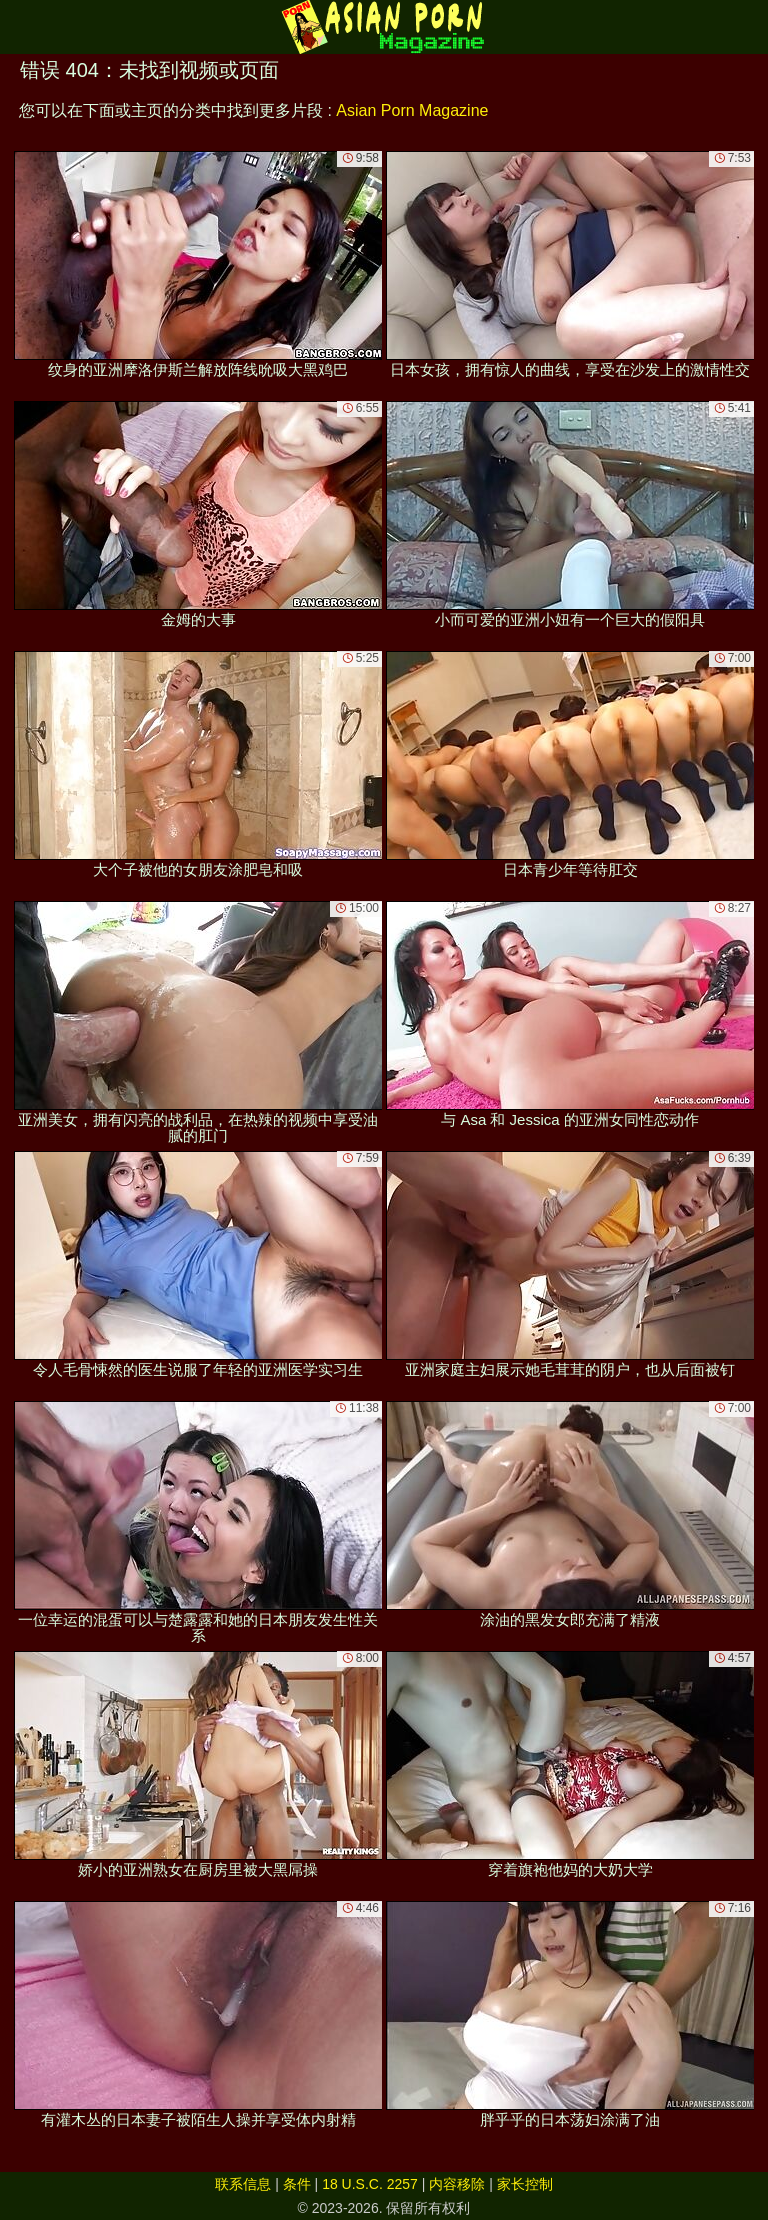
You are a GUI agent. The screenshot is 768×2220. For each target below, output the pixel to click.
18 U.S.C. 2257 (370, 2184)
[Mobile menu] (18, 27)
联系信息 (243, 2184)
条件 (297, 2184)
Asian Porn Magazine (412, 110)
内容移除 (457, 2184)
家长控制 (525, 2184)
